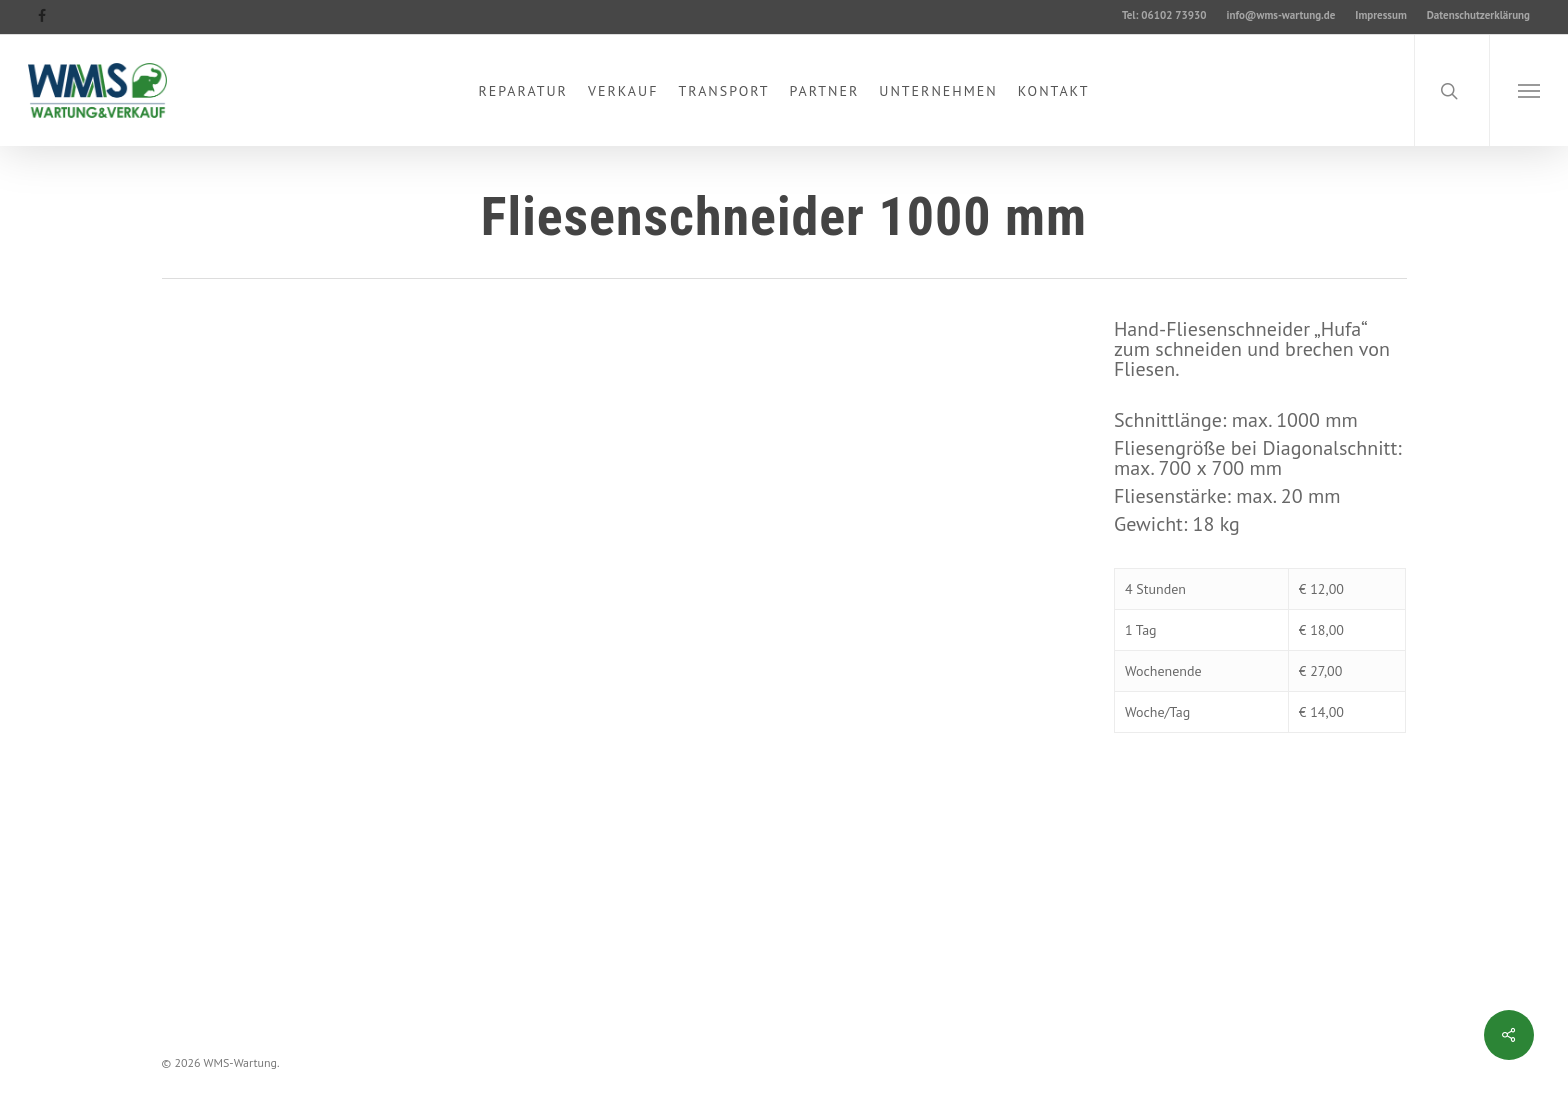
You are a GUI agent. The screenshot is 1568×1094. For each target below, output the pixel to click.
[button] (1528, 90)
